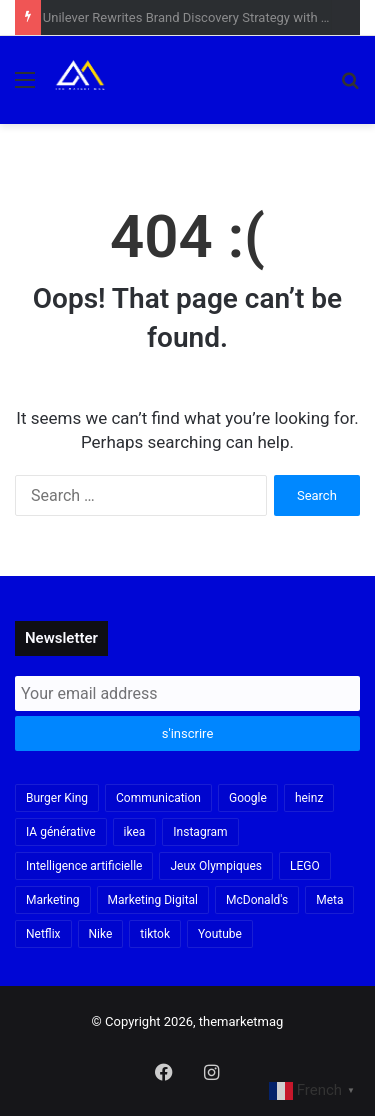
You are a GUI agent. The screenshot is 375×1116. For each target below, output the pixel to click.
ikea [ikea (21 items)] (135, 832)
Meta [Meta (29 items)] (329, 900)
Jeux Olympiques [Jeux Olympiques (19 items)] (216, 866)
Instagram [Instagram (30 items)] (200, 832)
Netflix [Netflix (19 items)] (43, 934)
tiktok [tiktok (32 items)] (155, 934)
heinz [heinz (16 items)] (309, 798)
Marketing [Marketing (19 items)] (53, 900)
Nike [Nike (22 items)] (101, 934)
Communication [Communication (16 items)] (158, 798)
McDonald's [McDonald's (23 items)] (257, 900)
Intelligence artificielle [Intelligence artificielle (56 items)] (84, 866)
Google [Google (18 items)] (248, 798)
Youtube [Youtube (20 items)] (220, 934)
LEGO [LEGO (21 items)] (305, 866)
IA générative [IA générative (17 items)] (61, 832)
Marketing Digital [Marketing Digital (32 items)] (153, 900)
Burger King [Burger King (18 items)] (57, 798)
